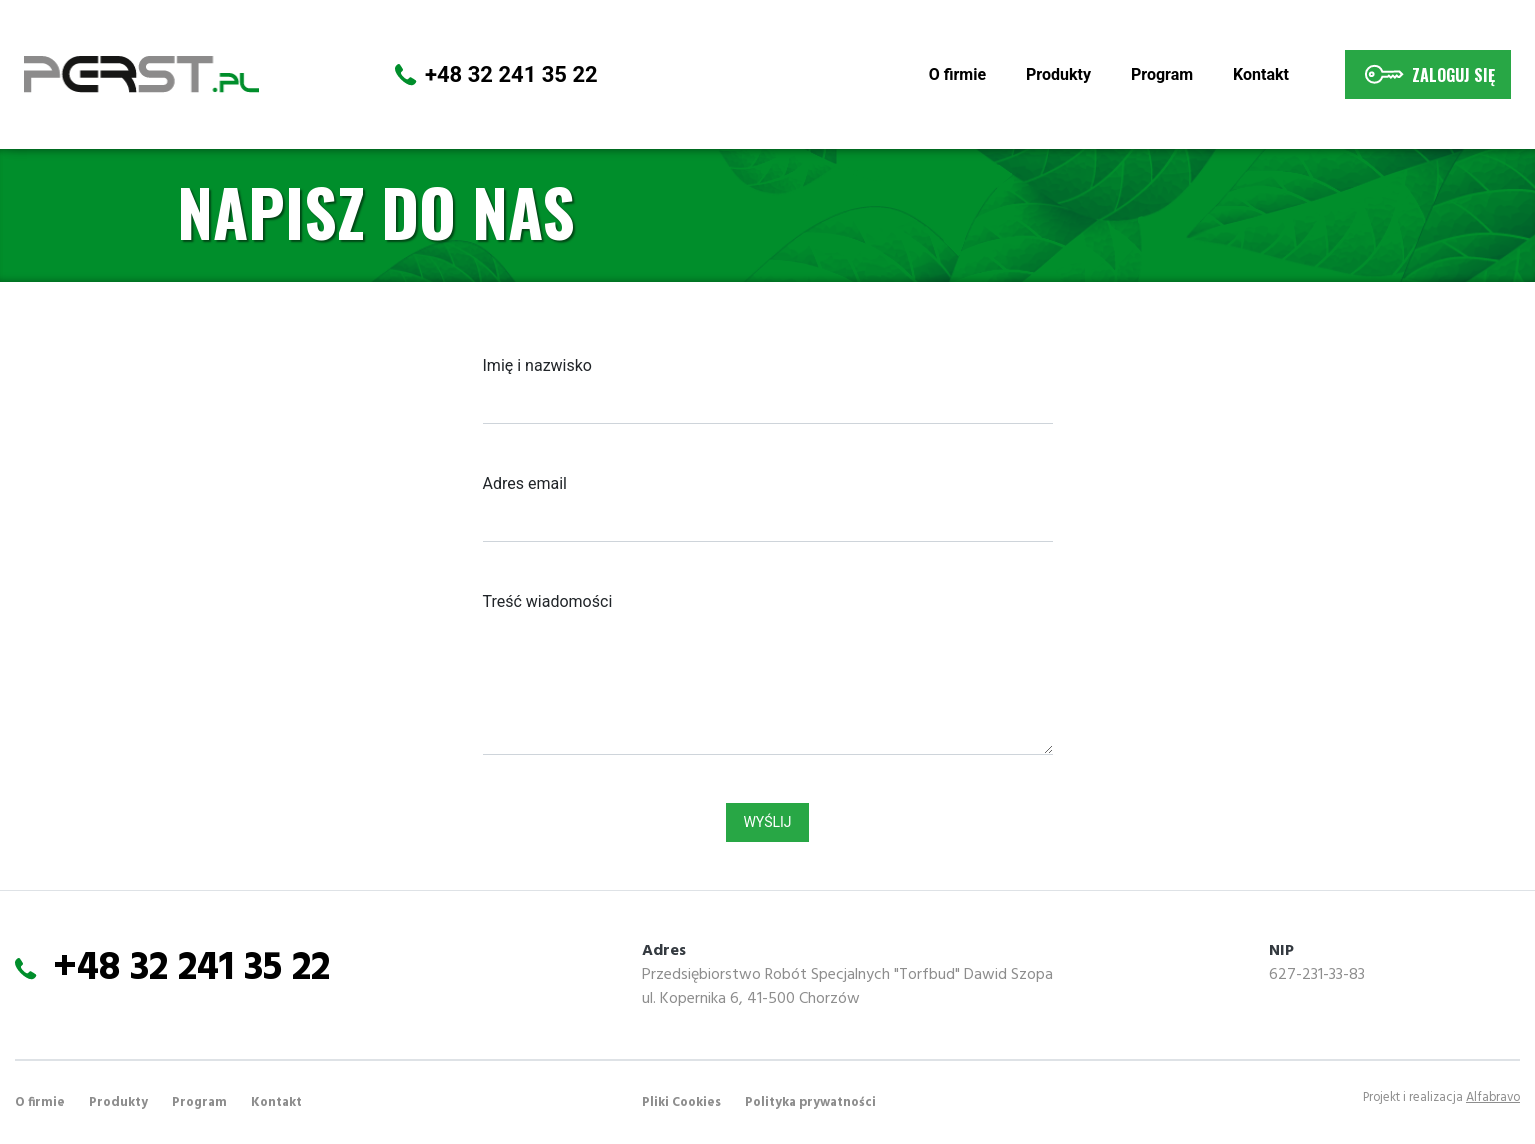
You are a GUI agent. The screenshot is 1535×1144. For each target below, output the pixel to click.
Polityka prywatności (810, 1102)
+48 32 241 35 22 (511, 74)
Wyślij (767, 822)
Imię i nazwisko (537, 365)
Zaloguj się (1428, 74)
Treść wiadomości (548, 601)
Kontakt (1261, 74)
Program (1162, 74)
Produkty (1058, 74)
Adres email (525, 483)
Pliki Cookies (681, 1102)
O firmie (961, 73)
